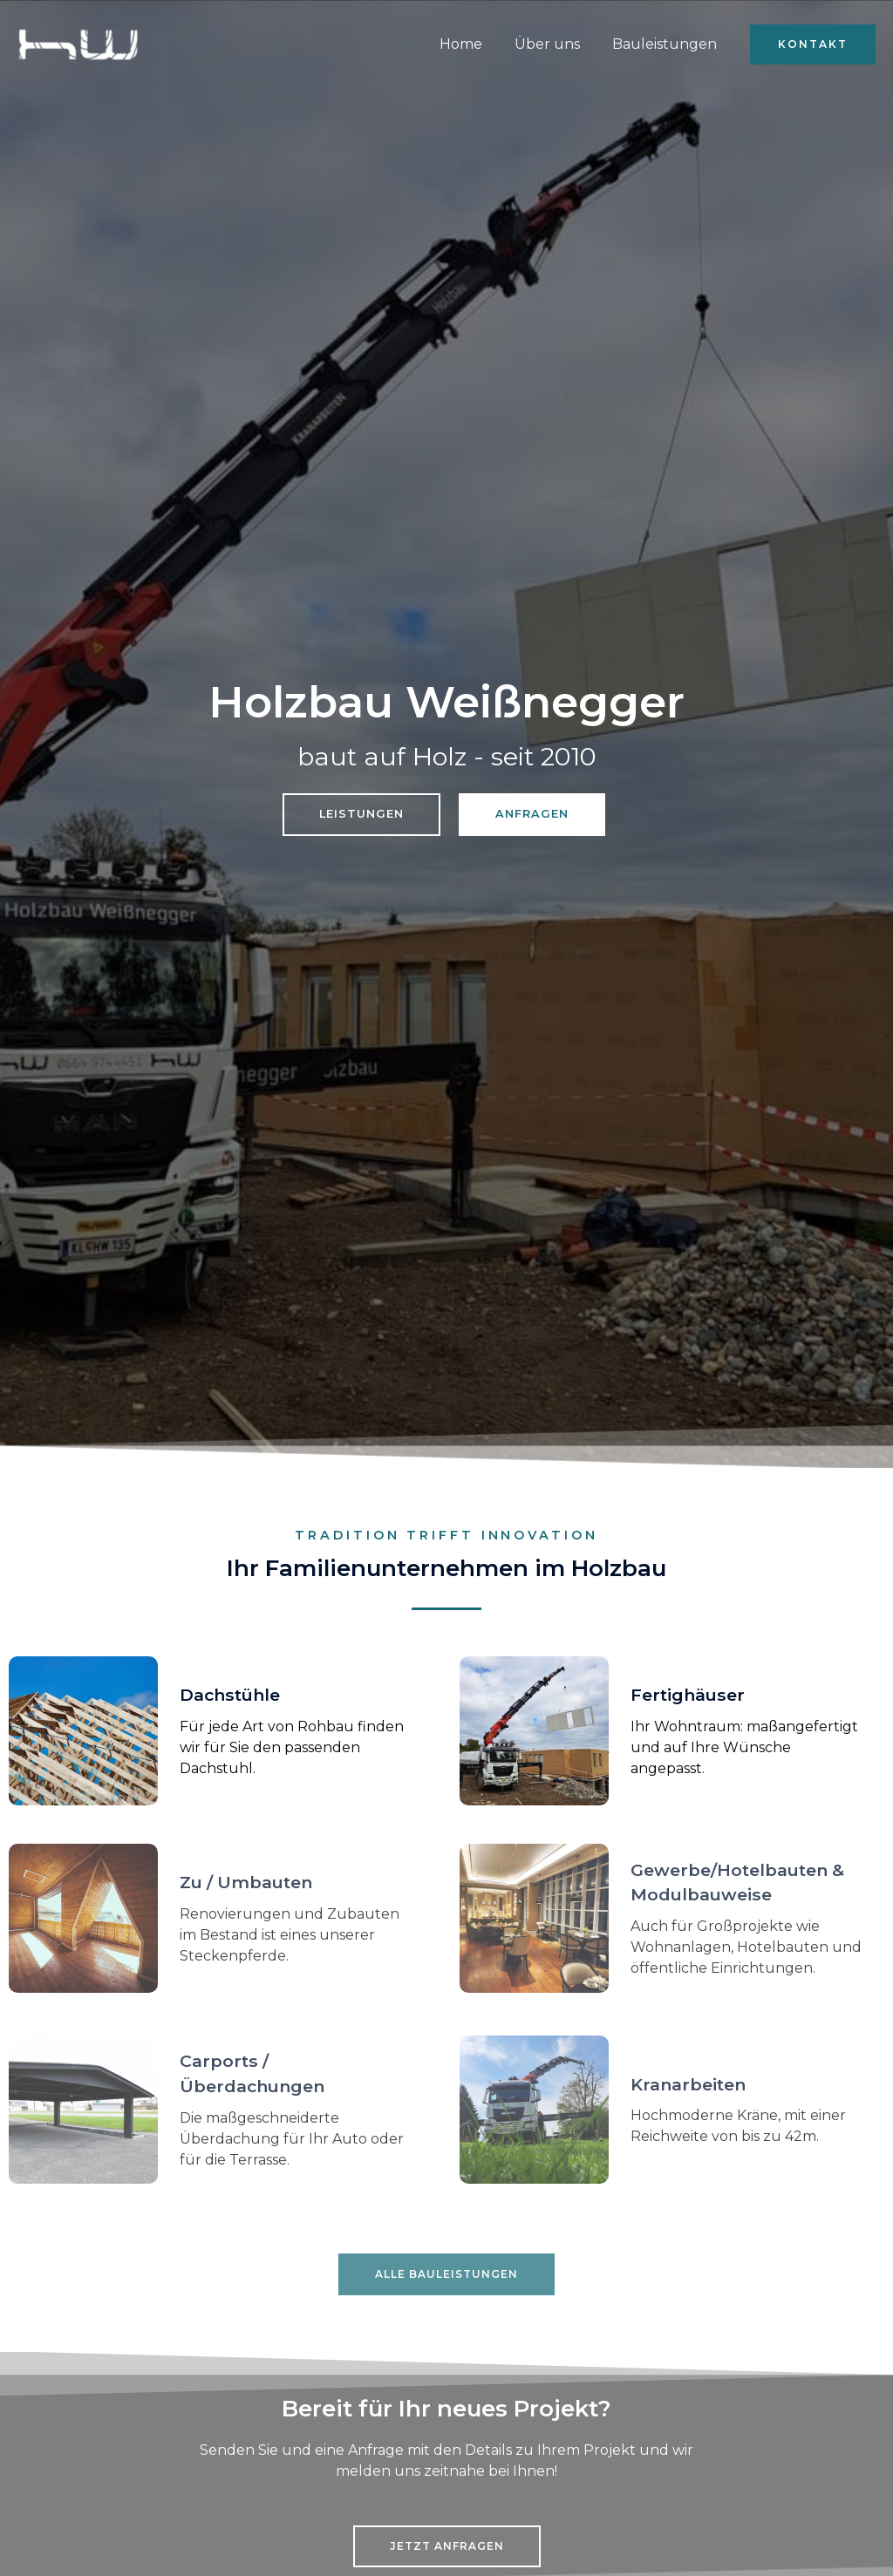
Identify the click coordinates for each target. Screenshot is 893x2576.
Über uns (553, 44)
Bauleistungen (666, 44)
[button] (813, 44)
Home (471, 44)
